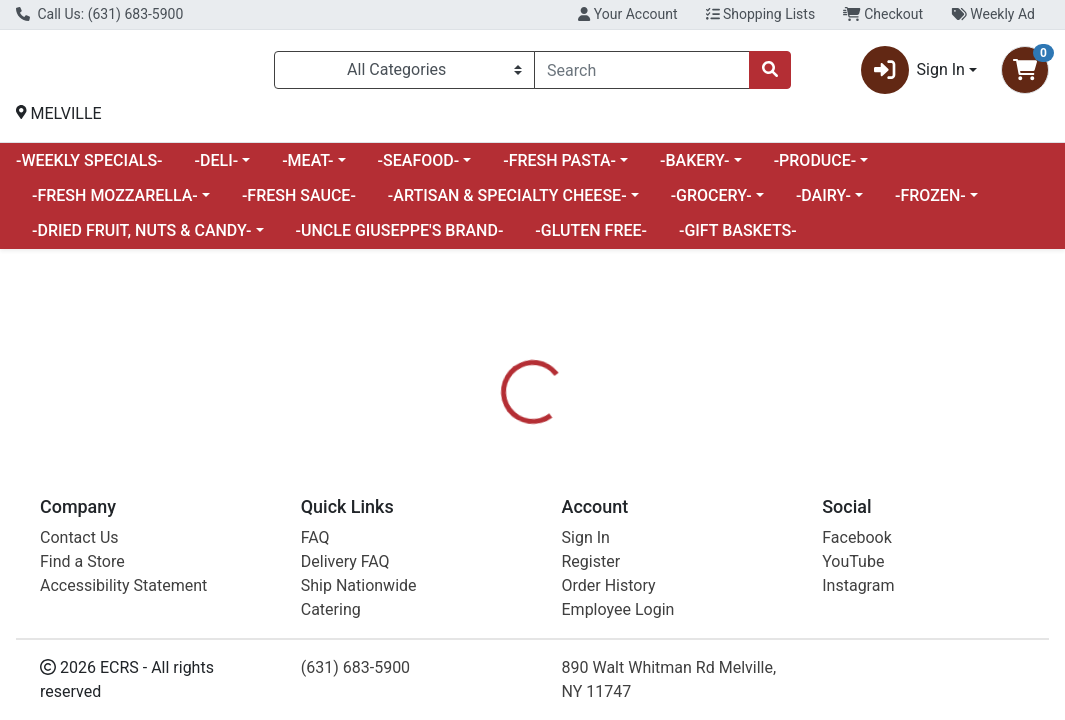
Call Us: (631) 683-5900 (99, 14)
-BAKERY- (695, 168)
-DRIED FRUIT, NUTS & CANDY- (141, 238)
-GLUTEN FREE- (591, 238)
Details (498, 544)
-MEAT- (307, 168)
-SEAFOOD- (419, 168)
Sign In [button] (913, 74)
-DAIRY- (823, 203)
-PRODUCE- (815, 168)
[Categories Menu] (404, 74)
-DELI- (217, 168)
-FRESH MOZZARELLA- (115, 203)
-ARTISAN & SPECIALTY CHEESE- (507, 203)
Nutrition (580, 544)
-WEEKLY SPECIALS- (89, 168)
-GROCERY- (711, 203)
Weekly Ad (993, 14)
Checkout (883, 14)
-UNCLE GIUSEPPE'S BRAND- (400, 238)
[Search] (642, 74)
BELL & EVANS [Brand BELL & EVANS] (692, 662)
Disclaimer (676, 544)
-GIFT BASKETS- (738, 238)
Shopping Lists (761, 14)
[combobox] (642, 74)
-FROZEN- (930, 203)
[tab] (498, 544)
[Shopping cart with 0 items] (1025, 74)
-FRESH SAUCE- (299, 203)
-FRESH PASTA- (559, 168)
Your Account (627, 14)
